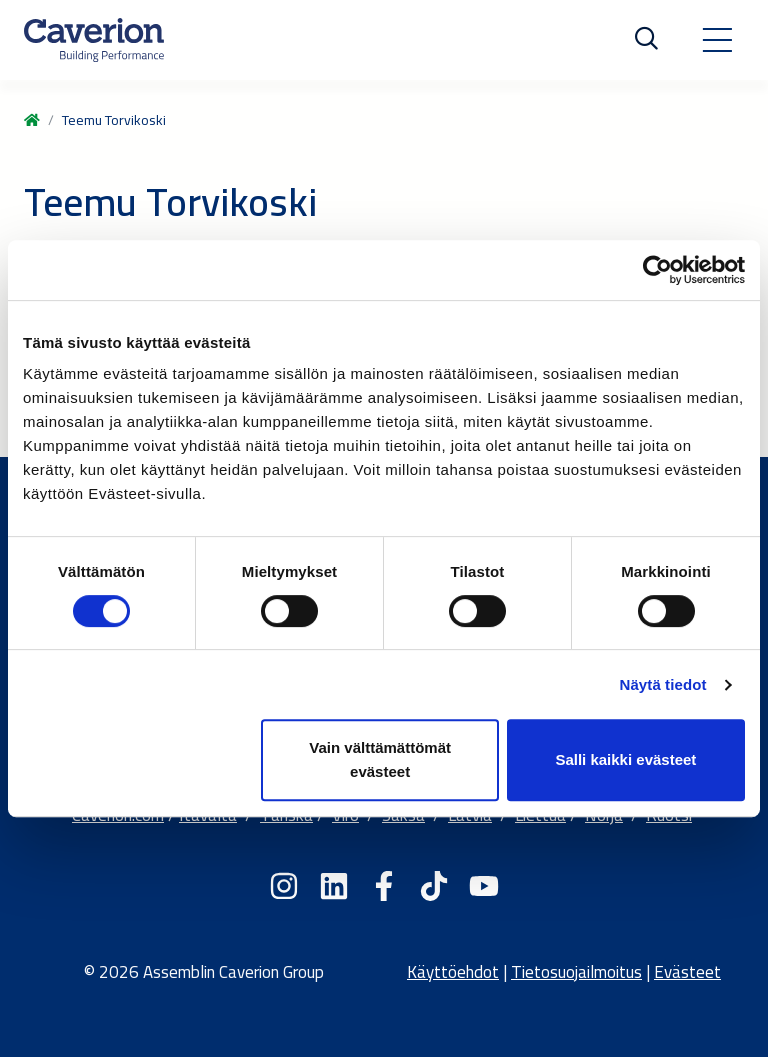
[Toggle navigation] (717, 40)
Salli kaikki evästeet (625, 759)
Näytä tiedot (663, 684)
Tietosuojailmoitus (576, 972)
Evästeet (687, 972)
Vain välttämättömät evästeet (380, 759)
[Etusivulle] (94, 40)
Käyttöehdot (453, 972)
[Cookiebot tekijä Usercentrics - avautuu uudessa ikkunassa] (657, 270)
